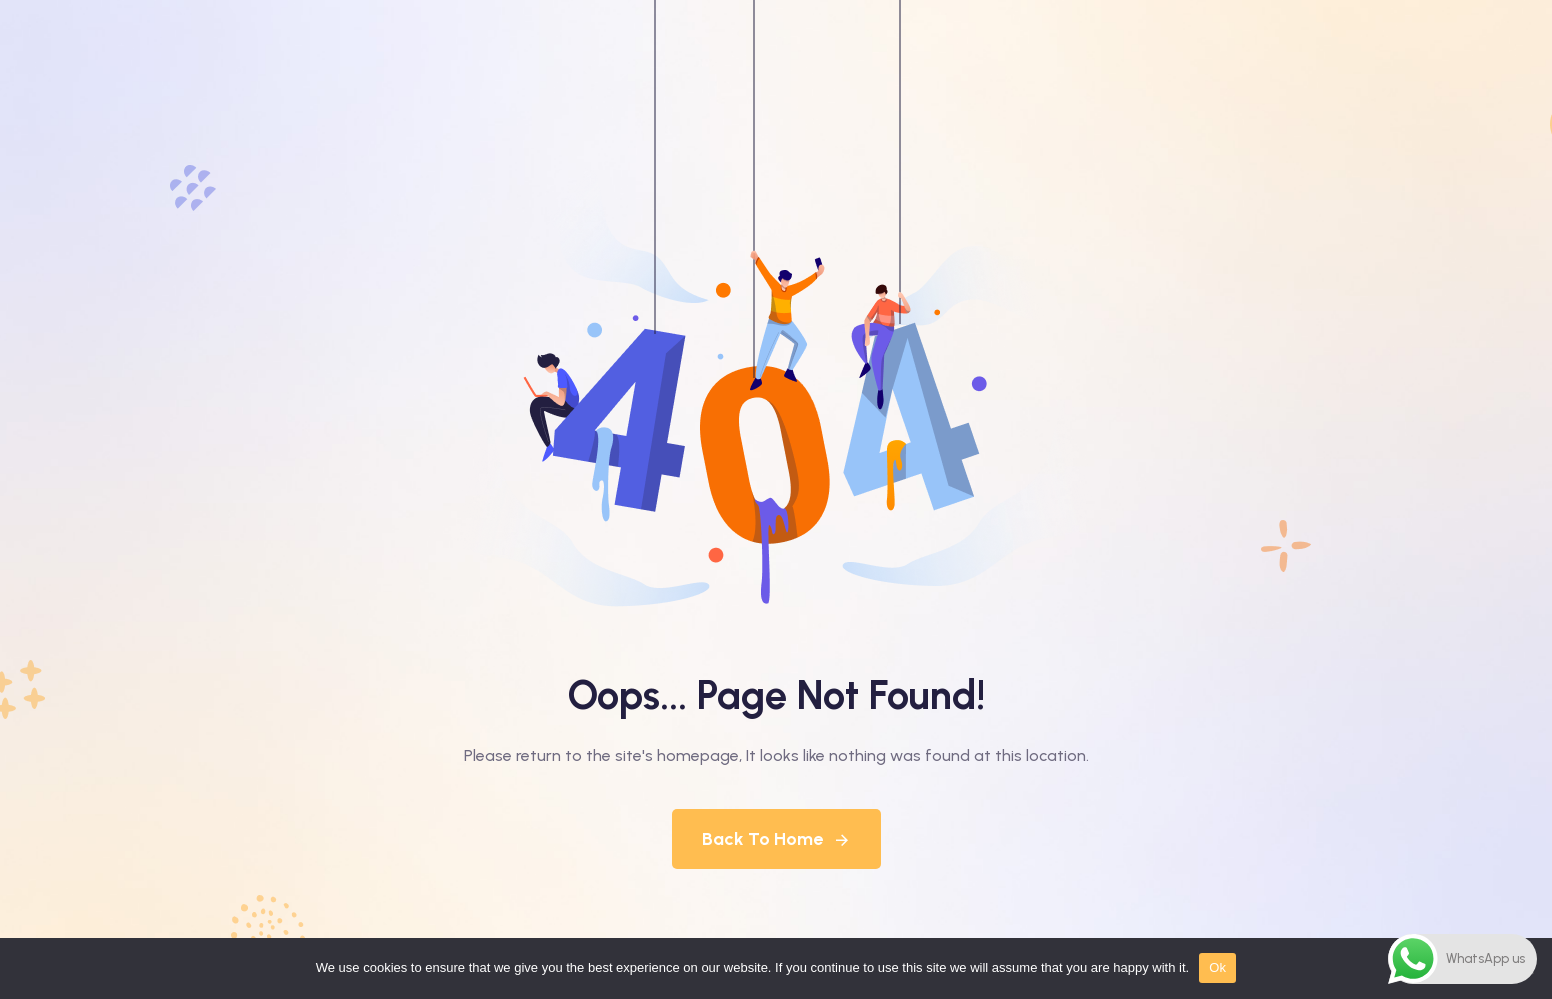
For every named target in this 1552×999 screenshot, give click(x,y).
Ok (1217, 967)
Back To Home (776, 839)
